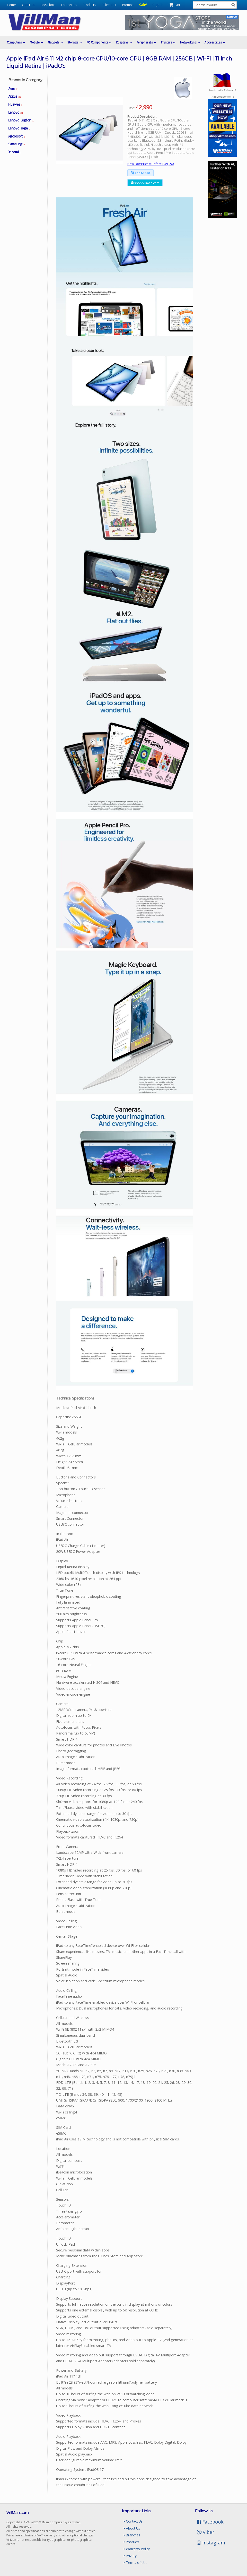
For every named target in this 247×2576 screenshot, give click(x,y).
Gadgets (55, 42)
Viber (205, 2532)
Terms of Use (135, 2562)
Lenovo (15, 112)
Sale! (143, 4)
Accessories (214, 42)
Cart (174, 4)
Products (89, 4)
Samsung (16, 144)
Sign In (157, 4)
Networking (190, 42)
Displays (124, 42)
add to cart (140, 173)
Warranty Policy (137, 2549)
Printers (168, 42)
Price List (109, 4)
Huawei (15, 104)
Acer (13, 88)
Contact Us (69, 4)
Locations (48, 4)
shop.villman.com (145, 183)
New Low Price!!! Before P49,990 (150, 164)
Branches (132, 2535)
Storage (74, 42)
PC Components (99, 42)
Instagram (211, 2542)
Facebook (210, 2521)
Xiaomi (14, 152)
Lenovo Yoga (19, 128)
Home (11, 4)
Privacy (130, 2555)
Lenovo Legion (21, 120)
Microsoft (16, 136)
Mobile (36, 42)
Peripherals (146, 42)
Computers (16, 42)
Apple (14, 96)
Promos (127, 4)
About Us (28, 4)
